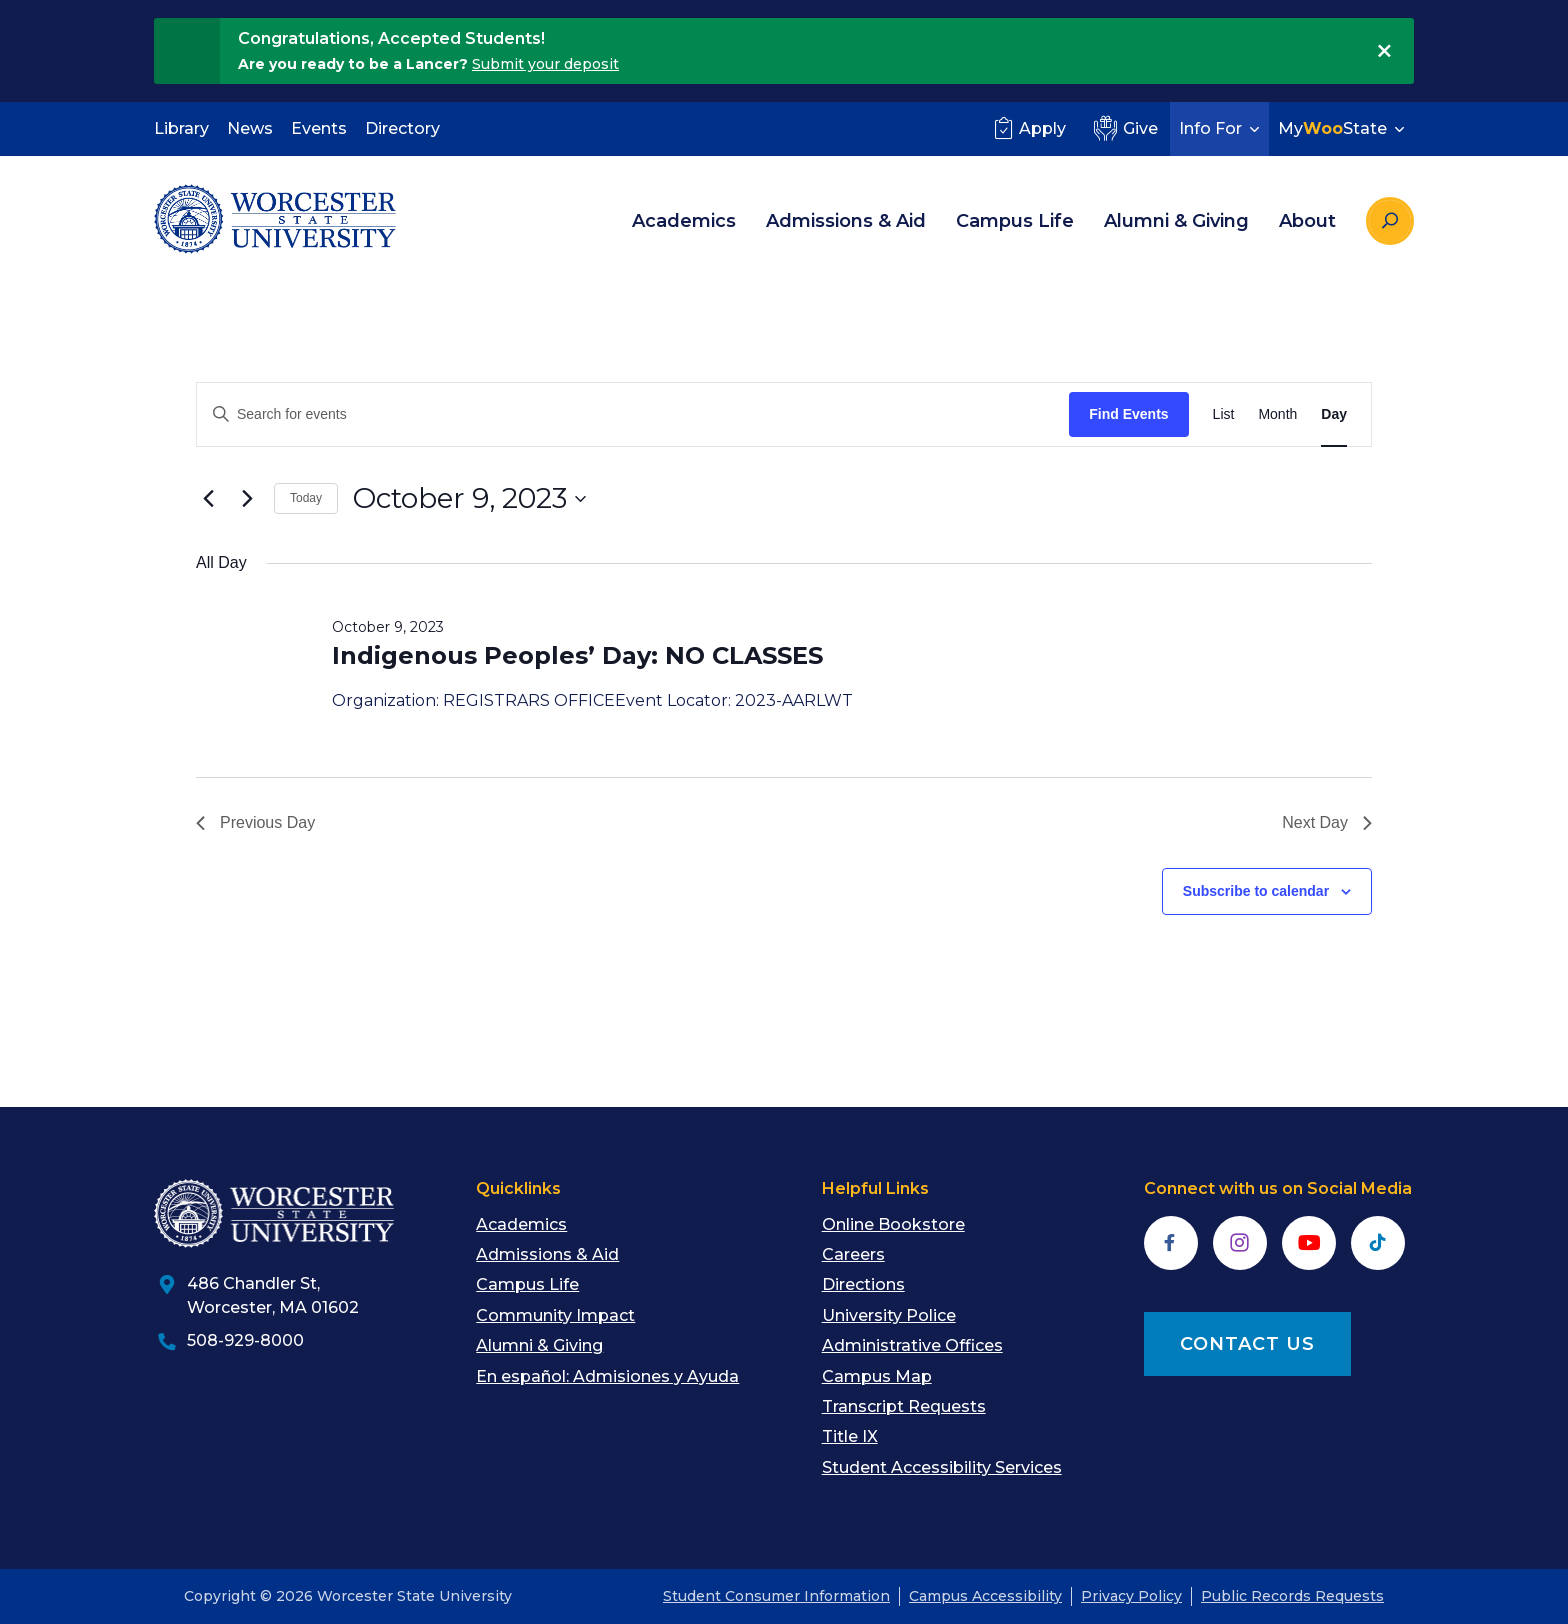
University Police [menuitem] (889, 1315)
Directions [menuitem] (863, 1284)
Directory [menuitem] (402, 128)
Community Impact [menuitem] (555, 1315)
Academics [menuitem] (684, 221)
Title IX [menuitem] (850, 1436)
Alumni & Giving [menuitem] (1176, 221)
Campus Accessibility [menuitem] (985, 1596)
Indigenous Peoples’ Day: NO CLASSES (577, 655)
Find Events (1128, 414)
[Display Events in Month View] (1277, 414)
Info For (1221, 128)
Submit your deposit (545, 64)
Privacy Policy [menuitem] (1131, 1596)
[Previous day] (208, 499)
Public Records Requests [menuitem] (1292, 1596)
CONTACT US (1247, 1344)
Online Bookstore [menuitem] (893, 1224)
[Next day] (247, 499)
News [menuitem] (250, 128)
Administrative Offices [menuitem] (912, 1345)
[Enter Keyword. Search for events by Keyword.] (633, 414)
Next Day (1327, 822)
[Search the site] (1390, 221)
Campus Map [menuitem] (877, 1376)
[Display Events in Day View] (1334, 414)
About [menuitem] (1307, 221)
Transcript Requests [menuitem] (904, 1406)
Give (1124, 128)
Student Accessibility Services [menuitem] (942, 1467)
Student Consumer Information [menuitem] (776, 1596)
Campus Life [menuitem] (1015, 221)
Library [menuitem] (181, 128)
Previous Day (255, 822)
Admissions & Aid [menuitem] (846, 221)
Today (306, 498)
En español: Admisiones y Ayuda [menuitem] (607, 1376)
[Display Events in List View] (1224, 414)
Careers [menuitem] (853, 1254)
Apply (1027, 128)
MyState (1343, 128)
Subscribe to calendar (1256, 891)
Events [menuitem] (319, 128)
